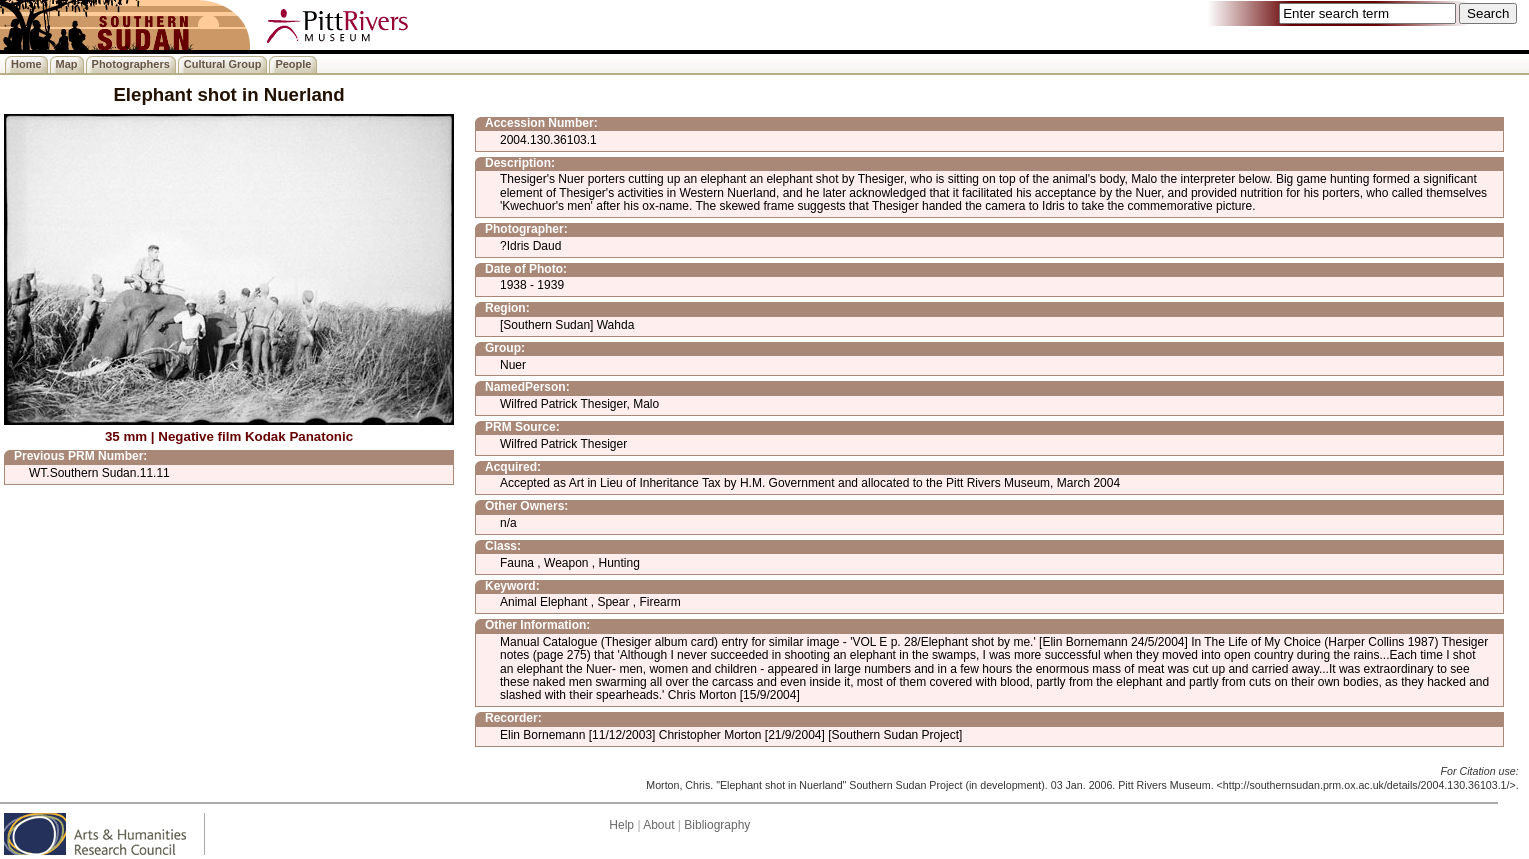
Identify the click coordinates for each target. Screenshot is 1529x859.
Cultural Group (223, 64)
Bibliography (717, 825)
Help (621, 825)
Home (26, 64)
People (293, 64)
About (658, 825)
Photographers (131, 64)
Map (67, 64)
